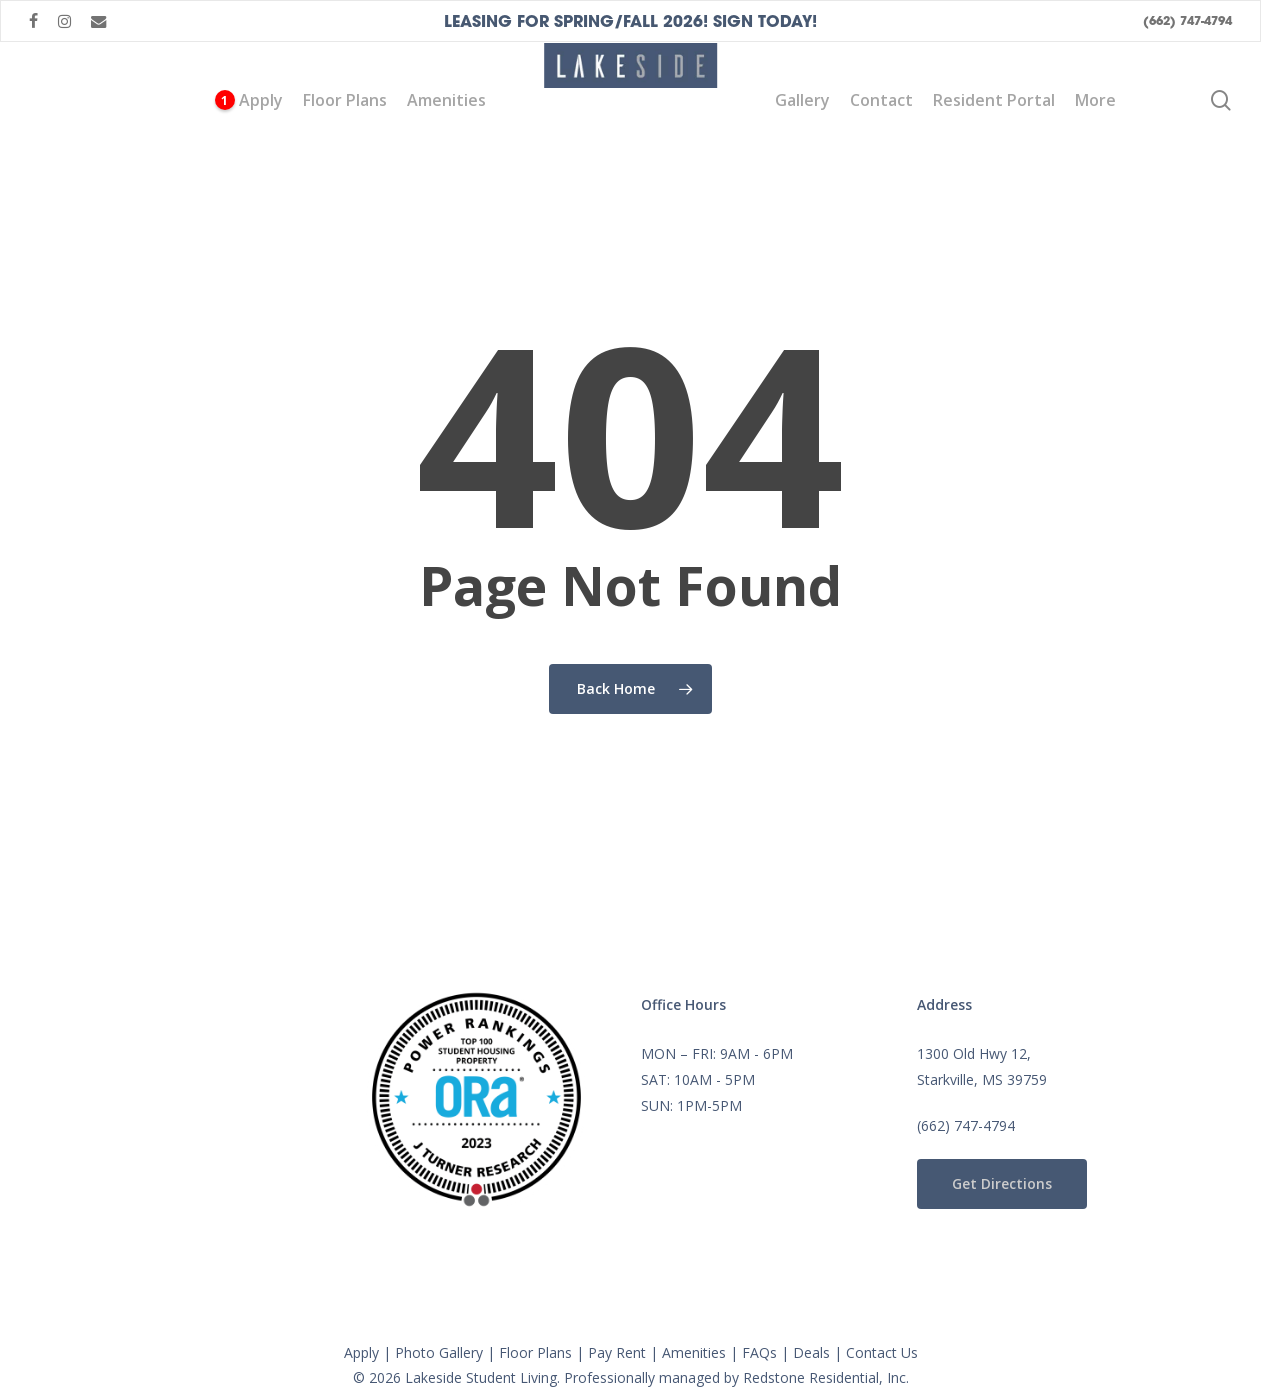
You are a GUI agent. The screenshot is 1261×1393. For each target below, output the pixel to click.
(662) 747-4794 (966, 1125)
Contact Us (882, 1352)
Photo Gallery (439, 1352)
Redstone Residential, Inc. (826, 1377)
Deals (811, 1352)
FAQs (759, 1352)
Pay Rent (617, 1352)
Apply (361, 1352)
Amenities (694, 1352)
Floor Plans (535, 1352)
